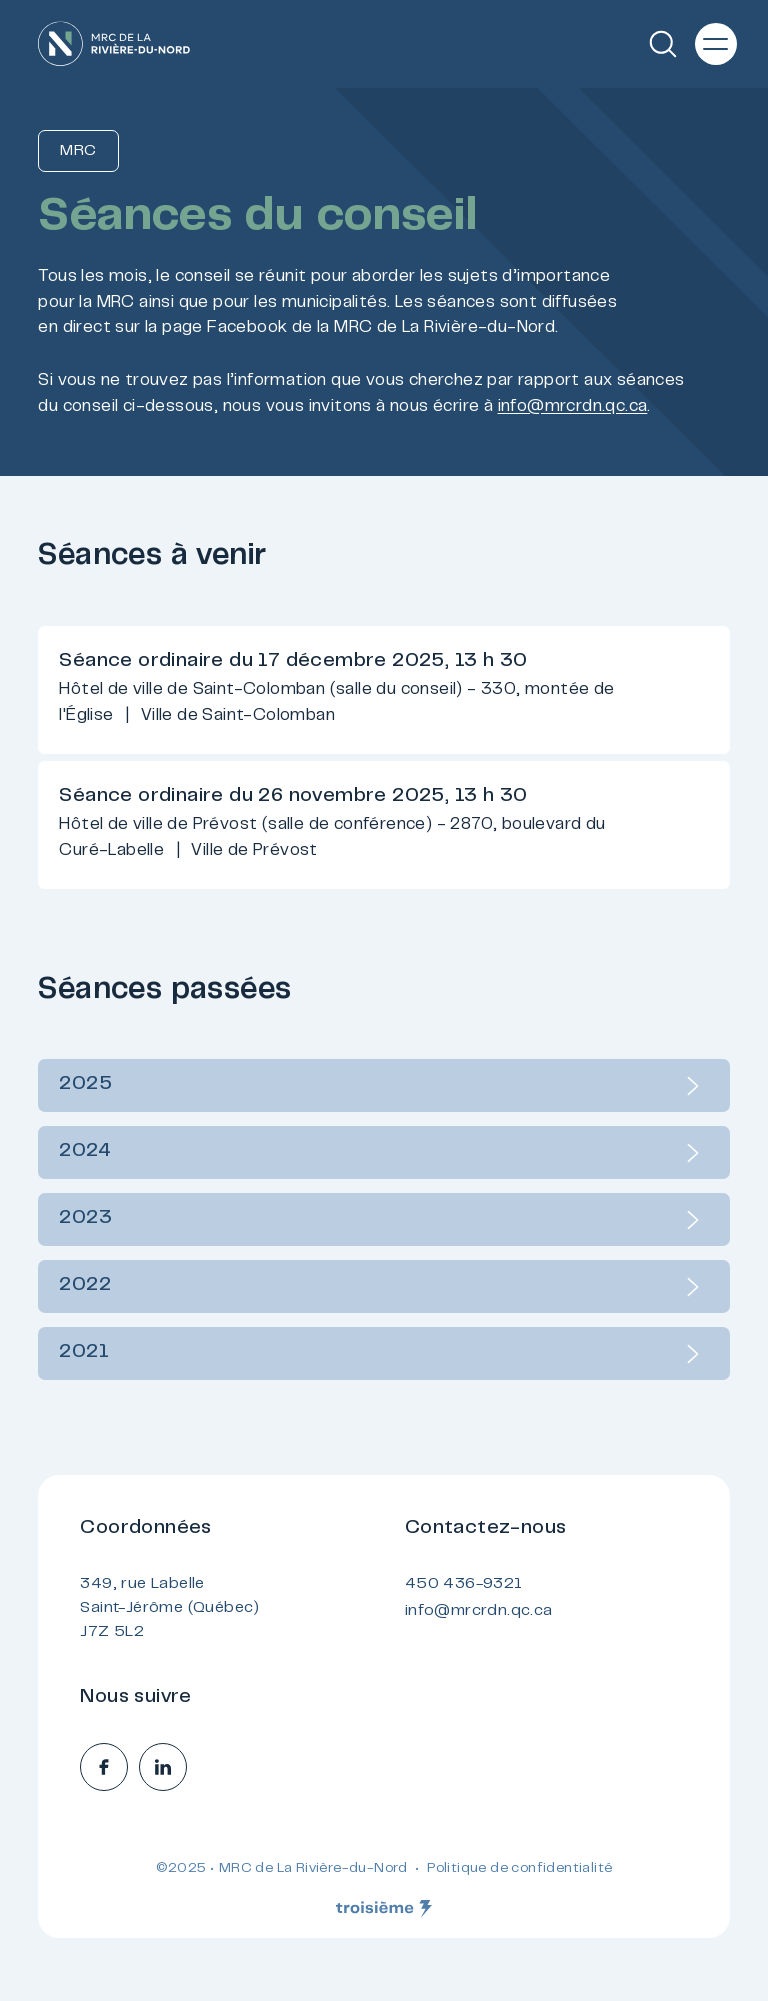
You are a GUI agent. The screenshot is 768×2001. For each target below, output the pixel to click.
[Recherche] (663, 44)
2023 (383, 1220)
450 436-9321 (464, 1584)
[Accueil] (114, 44)
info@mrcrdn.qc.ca (573, 407)
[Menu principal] (716, 44)
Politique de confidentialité (519, 1869)
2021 (383, 1354)
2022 (383, 1287)
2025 (383, 1086)
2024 (383, 1153)
